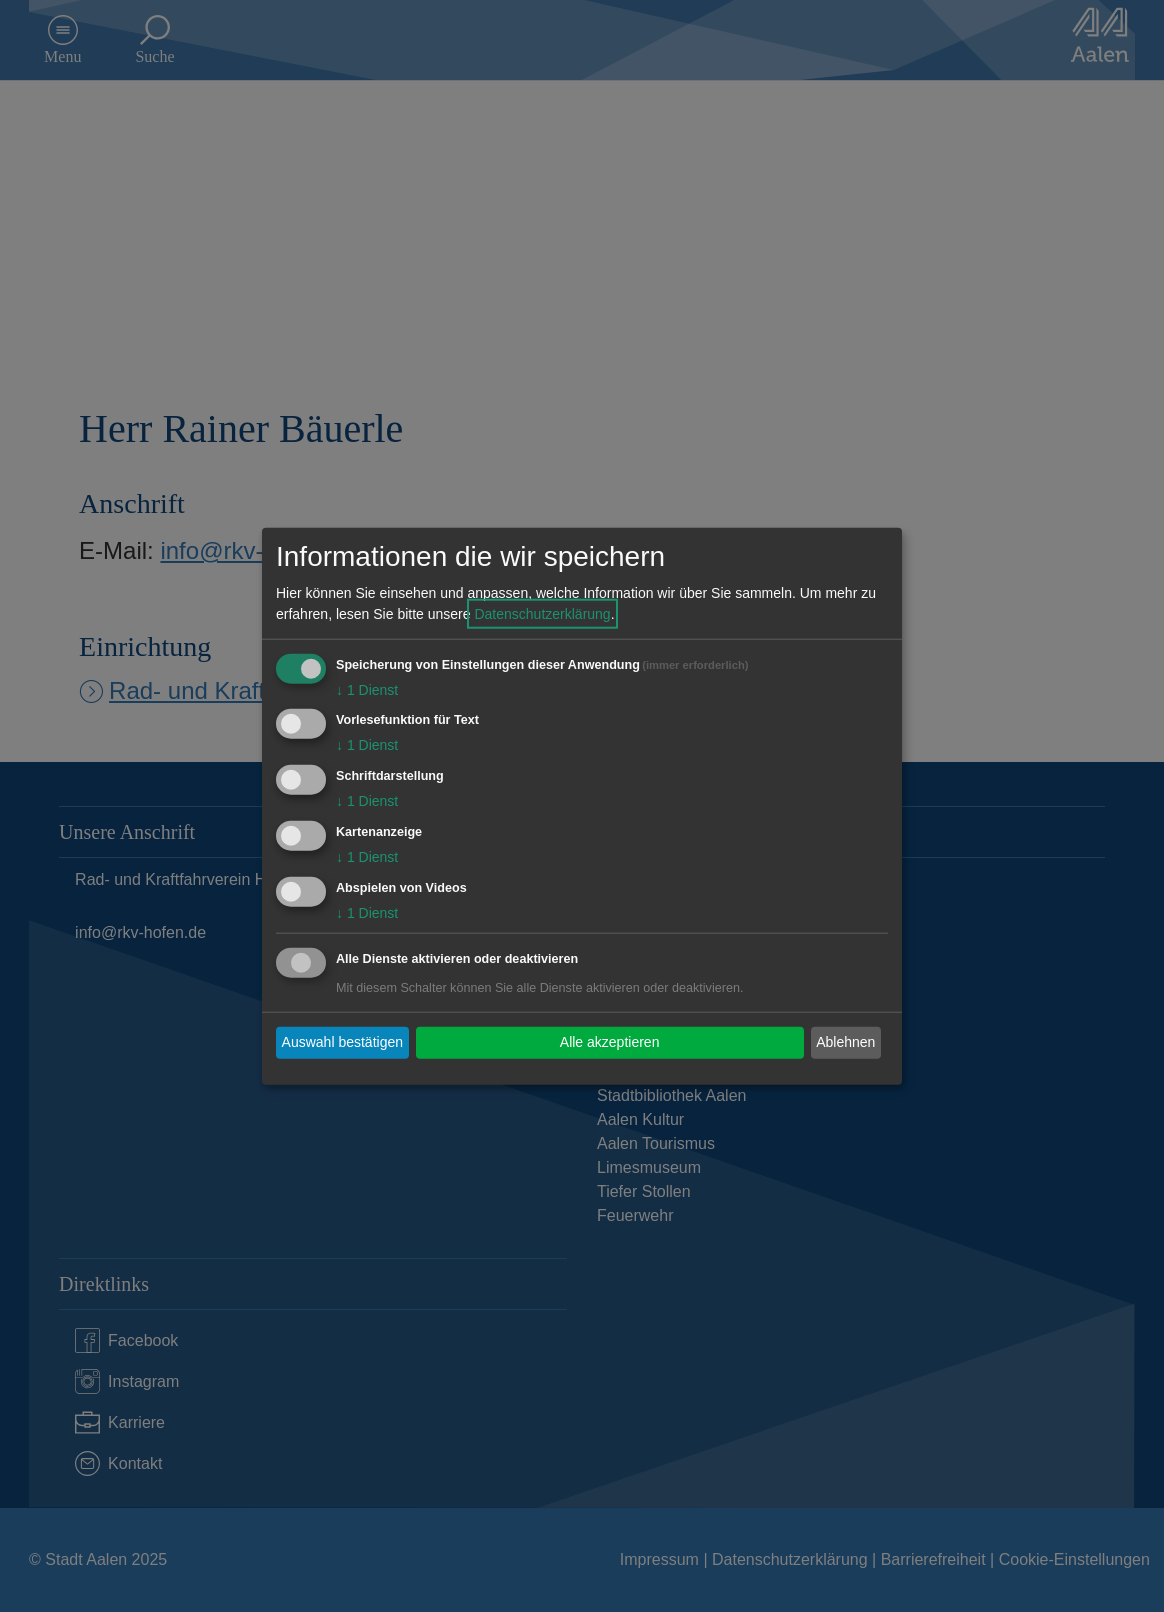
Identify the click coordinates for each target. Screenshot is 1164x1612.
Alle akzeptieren (610, 1042)
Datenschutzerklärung (542, 613)
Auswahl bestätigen (342, 1042)
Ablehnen (845, 1042)
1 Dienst (367, 689)
